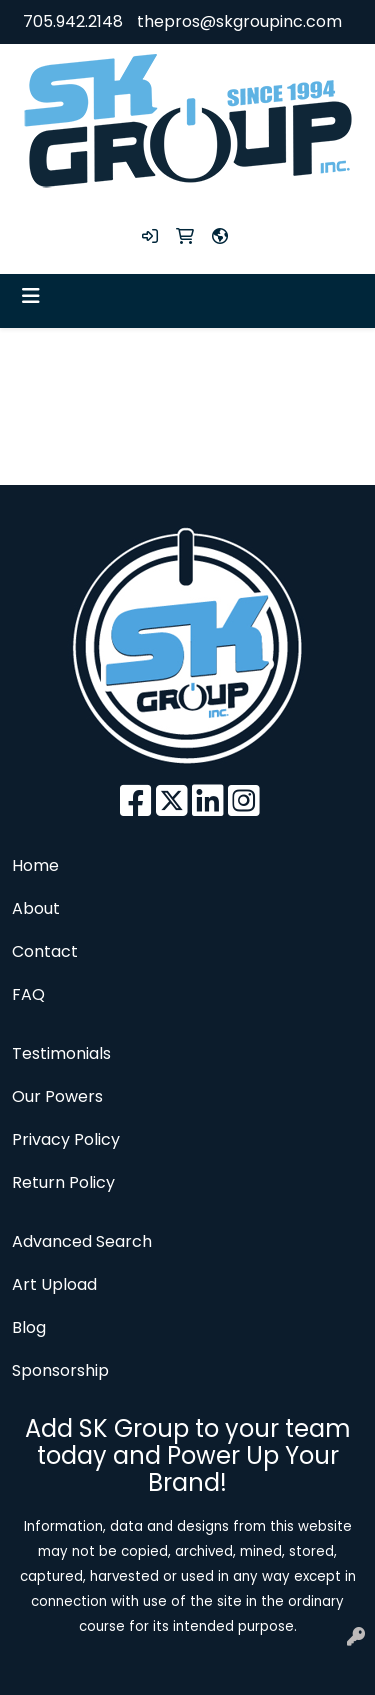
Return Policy (63, 1182)
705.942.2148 (73, 21)
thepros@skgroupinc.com (239, 21)
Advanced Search (82, 1241)
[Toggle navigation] (31, 296)
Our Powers (57, 1096)
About (36, 908)
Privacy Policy (66, 1139)
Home (35, 865)
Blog (29, 1327)
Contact (45, 951)
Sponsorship (60, 1370)
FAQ (28, 994)
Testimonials (61, 1053)
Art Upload (54, 1284)
